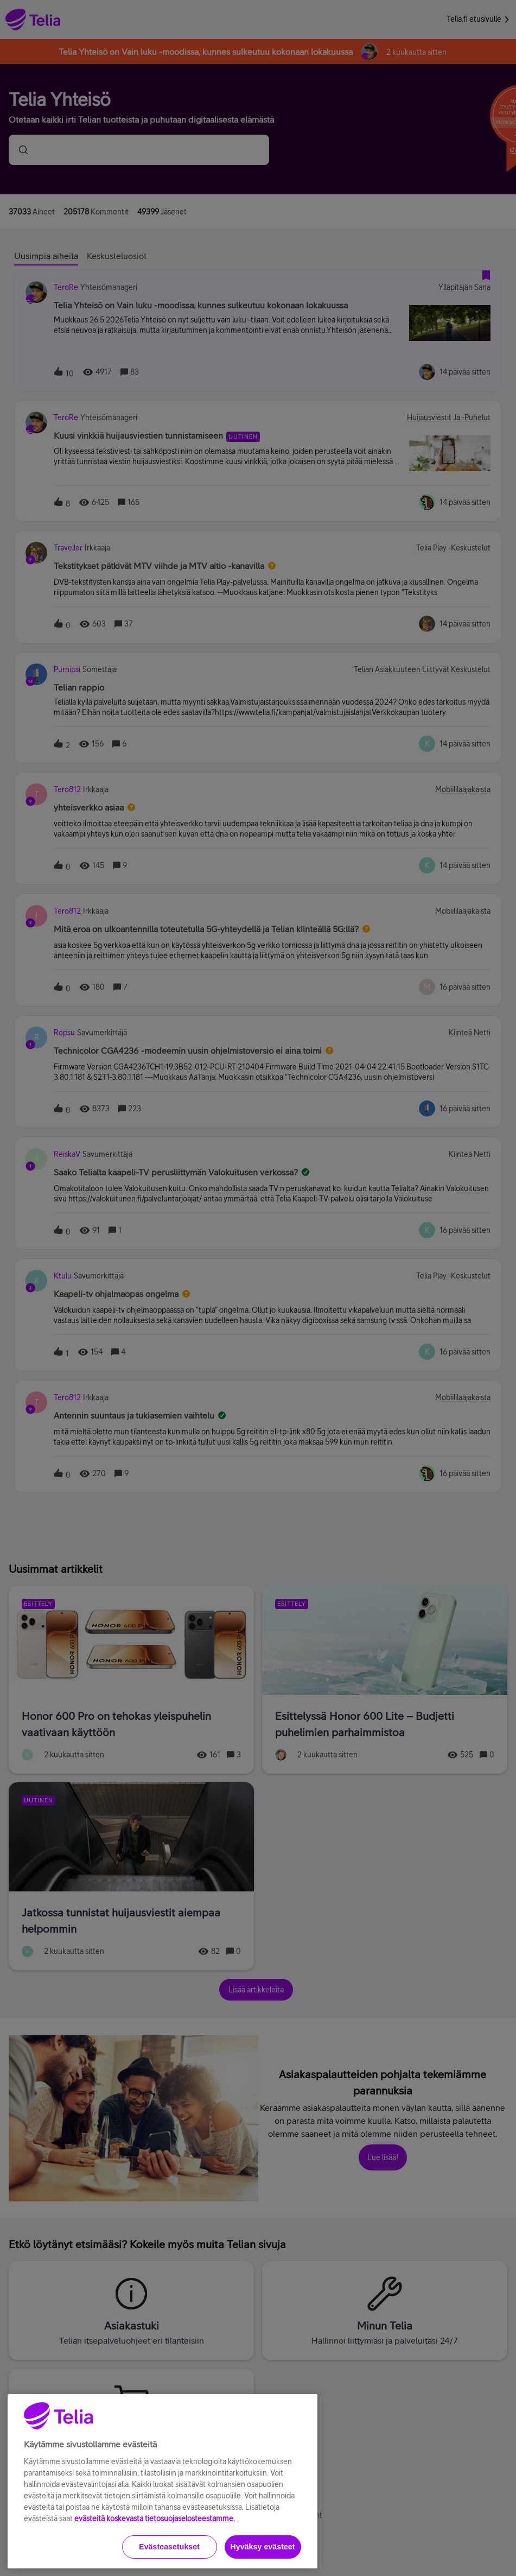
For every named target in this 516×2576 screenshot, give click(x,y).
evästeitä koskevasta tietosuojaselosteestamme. (154, 2553)
